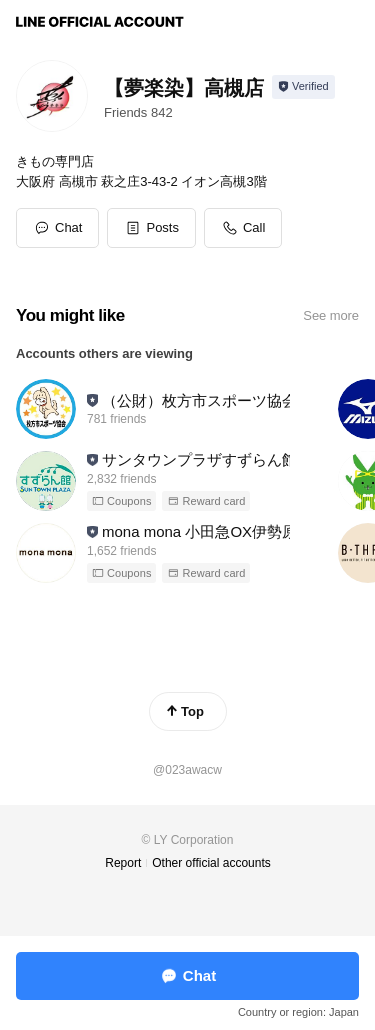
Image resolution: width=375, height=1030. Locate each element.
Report (123, 863)
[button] (151, 228)
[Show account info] (303, 87)
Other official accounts (211, 863)
